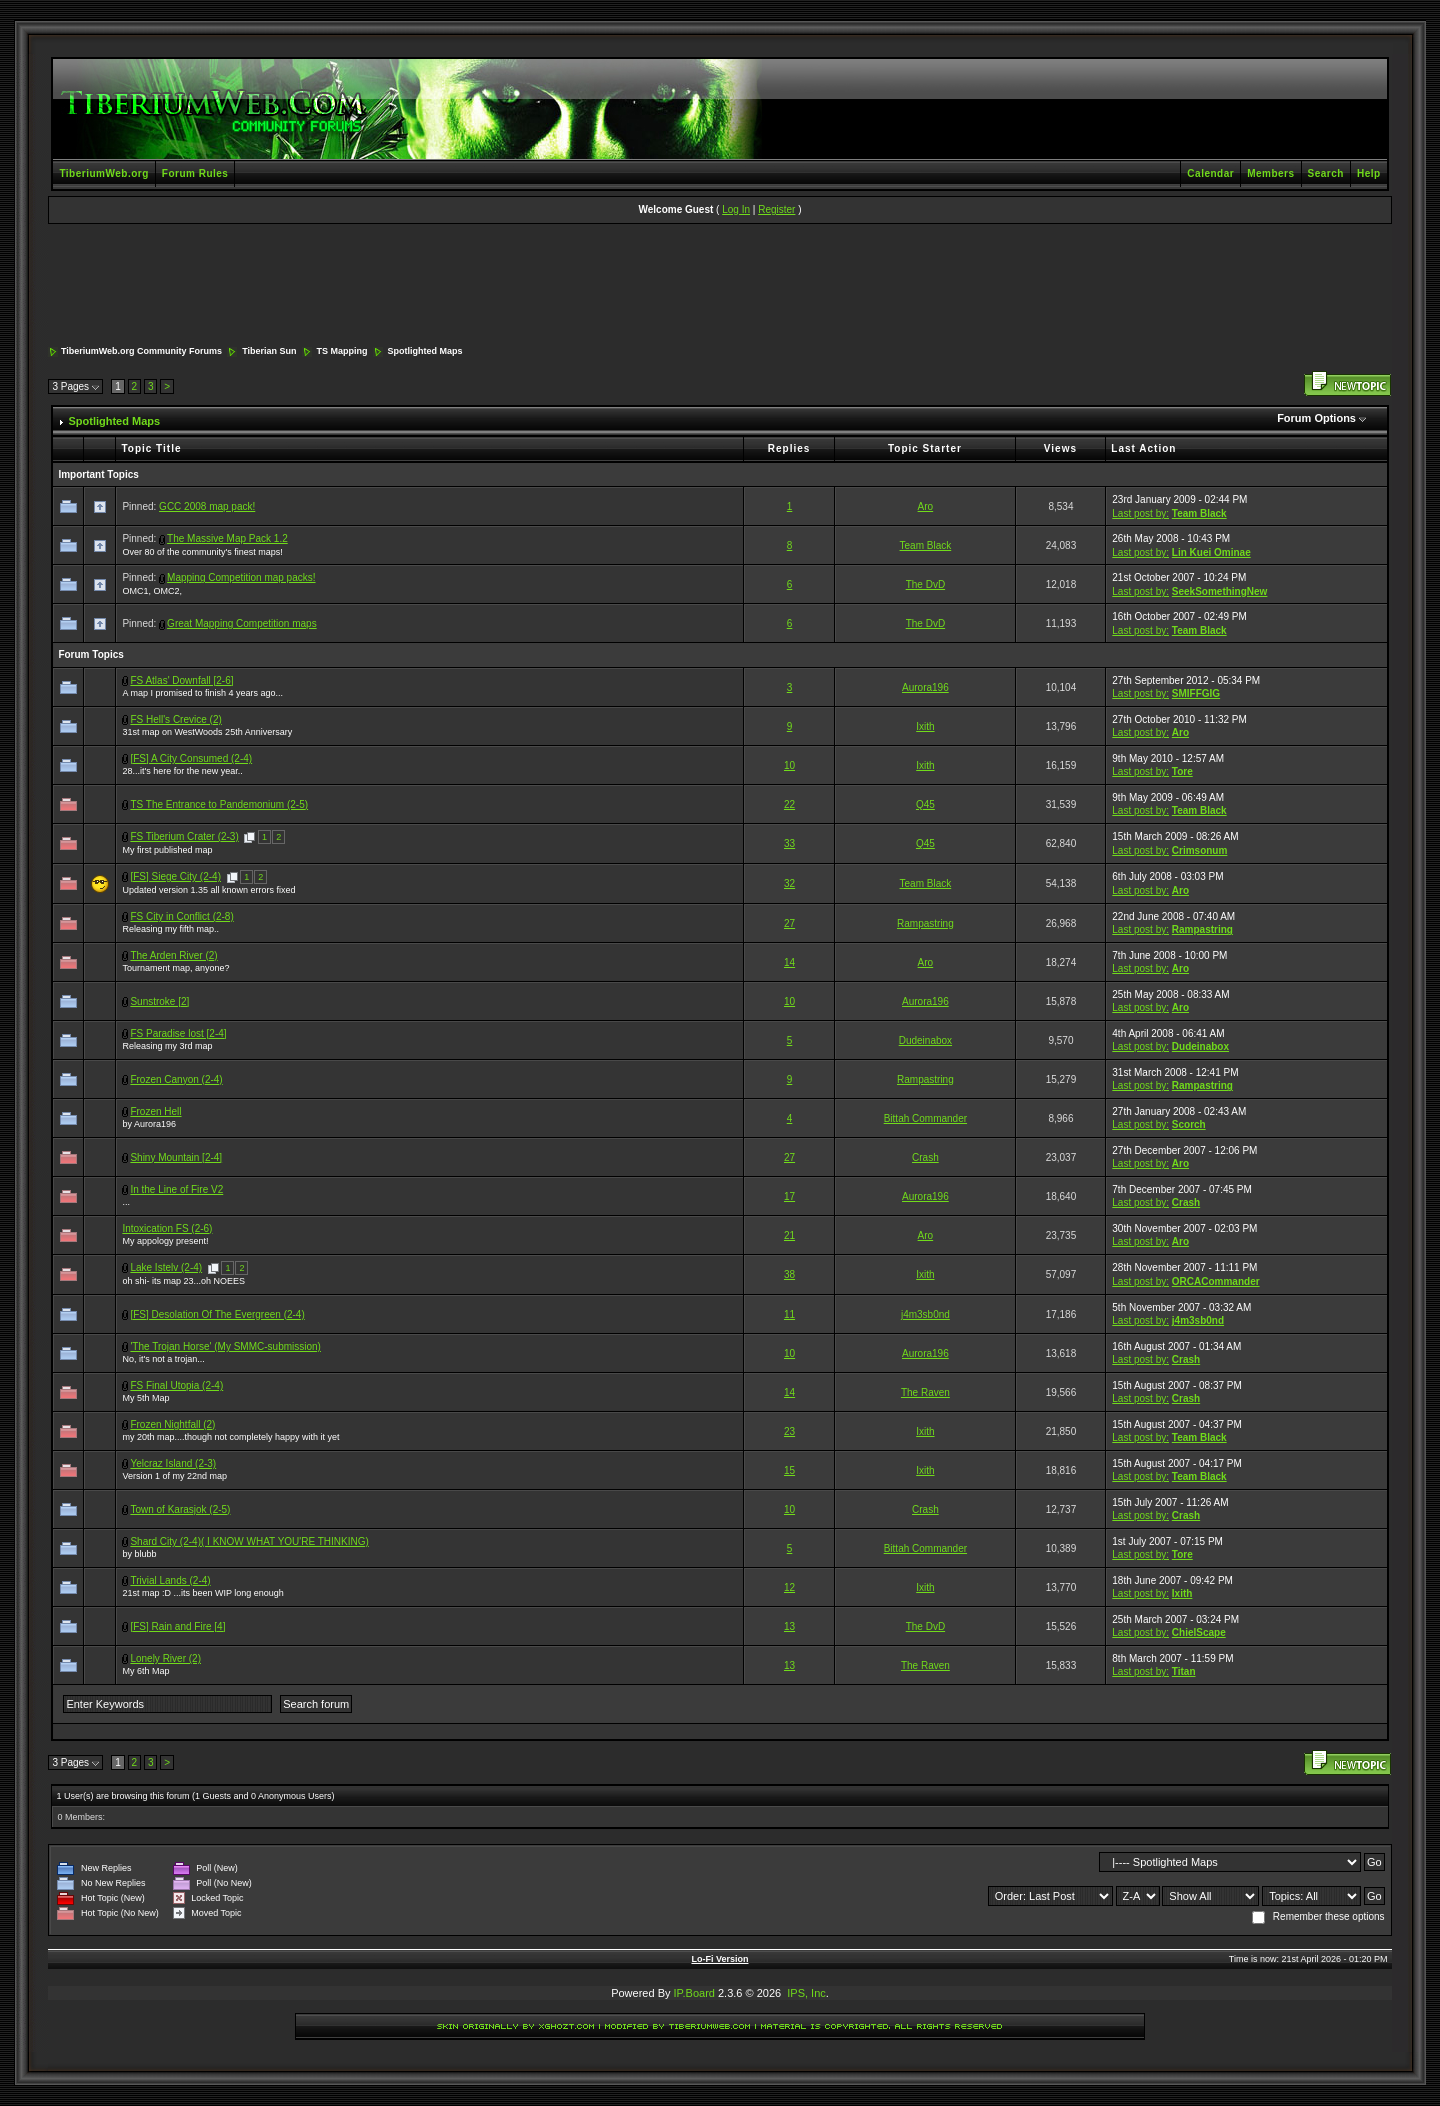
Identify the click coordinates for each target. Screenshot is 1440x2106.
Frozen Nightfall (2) (172, 1424)
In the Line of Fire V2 (176, 1189)
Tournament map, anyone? (175, 968)
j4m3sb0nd (925, 1314)
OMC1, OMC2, (152, 591)
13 (789, 1626)
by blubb (139, 1554)
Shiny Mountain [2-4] (176, 1157)
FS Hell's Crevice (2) (175, 719)
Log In (736, 209)
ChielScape (1199, 1632)
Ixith (925, 726)
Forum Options (1316, 418)
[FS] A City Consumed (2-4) (191, 758)
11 (789, 1314)
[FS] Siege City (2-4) (175, 876)
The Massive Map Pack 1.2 (227, 538)
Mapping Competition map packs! (241, 577)
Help (1369, 173)
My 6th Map (145, 1671)
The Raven (925, 1392)
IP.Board (694, 1993)
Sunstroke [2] (159, 1001)
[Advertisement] (720, 286)
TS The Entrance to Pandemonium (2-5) (219, 804)
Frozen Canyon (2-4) (176, 1079)
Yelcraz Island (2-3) (173, 1463)
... (126, 1202)
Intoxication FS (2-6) (167, 1228)
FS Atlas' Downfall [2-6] (181, 680)
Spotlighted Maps (425, 351)
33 (789, 843)
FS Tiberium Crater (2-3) (184, 836)
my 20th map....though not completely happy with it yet (230, 1437)
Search (1326, 173)
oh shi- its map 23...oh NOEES (183, 1281)
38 (789, 1274)
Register (776, 209)
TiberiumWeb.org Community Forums (141, 351)
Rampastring (925, 923)
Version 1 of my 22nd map (174, 1476)
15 (789, 1470)
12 (789, 1587)
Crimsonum (1200, 850)
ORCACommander (1216, 1281)
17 (789, 1196)
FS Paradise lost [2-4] (178, 1033)
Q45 (925, 804)
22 (789, 804)
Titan (1184, 1671)
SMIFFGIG (1196, 693)
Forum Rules (195, 173)
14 (789, 962)
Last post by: (1140, 513)
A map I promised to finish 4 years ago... (202, 693)
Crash (925, 1157)
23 (789, 1431)
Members (1270, 173)
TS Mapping (342, 351)
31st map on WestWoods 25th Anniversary (207, 732)
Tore (1182, 771)
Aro (926, 506)
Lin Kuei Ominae (1211, 552)
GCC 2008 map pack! (207, 506)
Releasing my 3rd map (167, 1046)
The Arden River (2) (173, 955)
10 (789, 765)
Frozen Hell (155, 1111)
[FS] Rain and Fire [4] (177, 1626)
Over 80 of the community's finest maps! (202, 552)
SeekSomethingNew (1220, 591)
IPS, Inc (806, 1993)
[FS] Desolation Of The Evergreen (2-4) (217, 1314)
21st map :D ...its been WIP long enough (202, 1593)
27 (789, 923)
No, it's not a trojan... (163, 1359)
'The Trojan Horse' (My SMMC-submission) (225, 1346)
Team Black (1199, 513)
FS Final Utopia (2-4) (176, 1385)
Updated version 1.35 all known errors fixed (208, 890)
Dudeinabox (925, 1040)
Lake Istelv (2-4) (166, 1267)
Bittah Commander (925, 1118)
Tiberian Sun (269, 351)
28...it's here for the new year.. (182, 771)
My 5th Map (145, 1398)
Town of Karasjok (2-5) (180, 1509)
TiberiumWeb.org (103, 173)
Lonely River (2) (165, 1658)
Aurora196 (925, 687)
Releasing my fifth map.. (170, 929)
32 (789, 883)
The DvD (925, 584)
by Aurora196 (149, 1124)
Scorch (1189, 1124)
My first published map (167, 850)
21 (789, 1235)
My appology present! (165, 1241)
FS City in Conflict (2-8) (181, 916)
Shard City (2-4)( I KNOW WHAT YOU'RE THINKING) (249, 1541)
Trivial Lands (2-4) (170, 1580)
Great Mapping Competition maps (242, 623)
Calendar (1210, 173)
